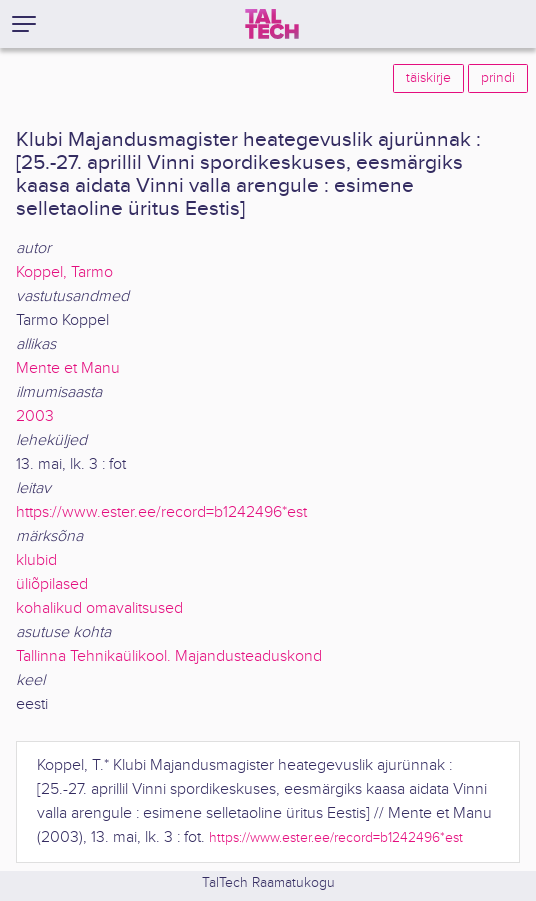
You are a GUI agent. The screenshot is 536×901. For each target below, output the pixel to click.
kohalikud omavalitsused (99, 608)
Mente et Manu (68, 368)
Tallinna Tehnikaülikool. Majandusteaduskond (169, 656)
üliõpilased (52, 584)
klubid (36, 560)
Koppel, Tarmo (64, 272)
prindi (498, 78)
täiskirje (428, 78)
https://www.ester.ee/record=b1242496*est (161, 512)
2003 (35, 416)
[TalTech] (272, 24)
